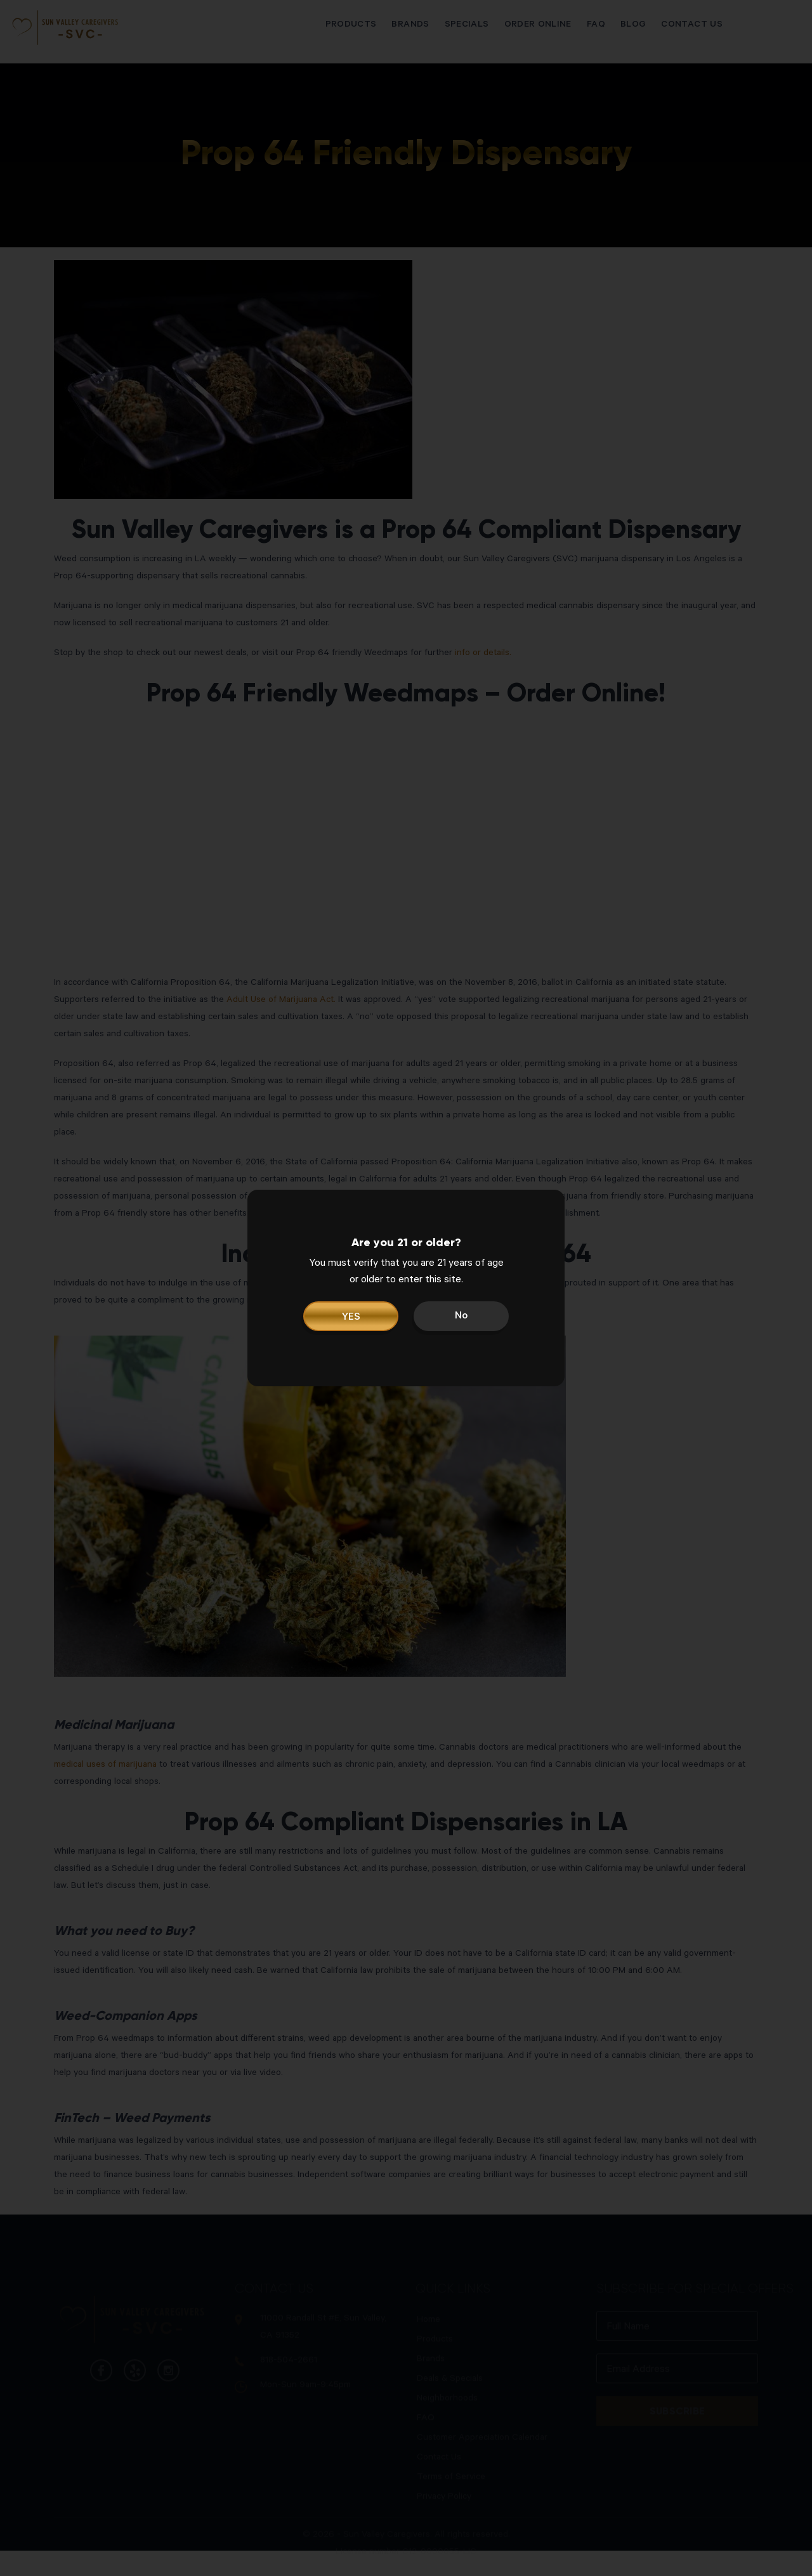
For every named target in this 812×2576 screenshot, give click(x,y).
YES (351, 1318)
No (461, 1316)
